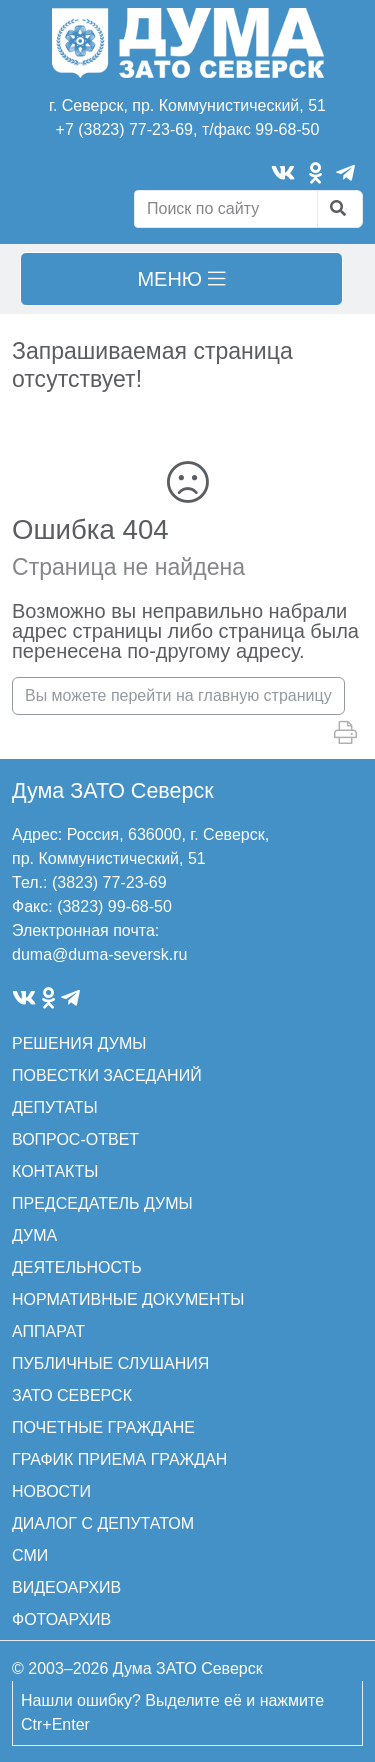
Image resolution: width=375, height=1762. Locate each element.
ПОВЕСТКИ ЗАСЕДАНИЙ (107, 1075)
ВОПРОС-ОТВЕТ (75, 1139)
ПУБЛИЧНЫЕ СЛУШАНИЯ (110, 1363)
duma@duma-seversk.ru (99, 954)
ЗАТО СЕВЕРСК (72, 1395)
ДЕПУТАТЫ (55, 1107)
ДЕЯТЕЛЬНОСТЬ (77, 1267)
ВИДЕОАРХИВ (66, 1587)
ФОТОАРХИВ (61, 1619)
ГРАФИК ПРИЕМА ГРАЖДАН (119, 1459)
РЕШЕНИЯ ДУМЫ (79, 1043)
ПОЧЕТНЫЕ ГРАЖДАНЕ (103, 1427)
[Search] (226, 209)
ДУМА (34, 1235)
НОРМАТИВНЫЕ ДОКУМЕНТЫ (128, 1299)
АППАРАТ (48, 1331)
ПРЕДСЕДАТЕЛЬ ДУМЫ (102, 1203)
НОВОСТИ (51, 1491)
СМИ (30, 1555)
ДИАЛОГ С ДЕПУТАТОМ (103, 1523)
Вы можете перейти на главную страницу (178, 695)
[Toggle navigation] (181, 279)
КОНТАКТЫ (55, 1171)
